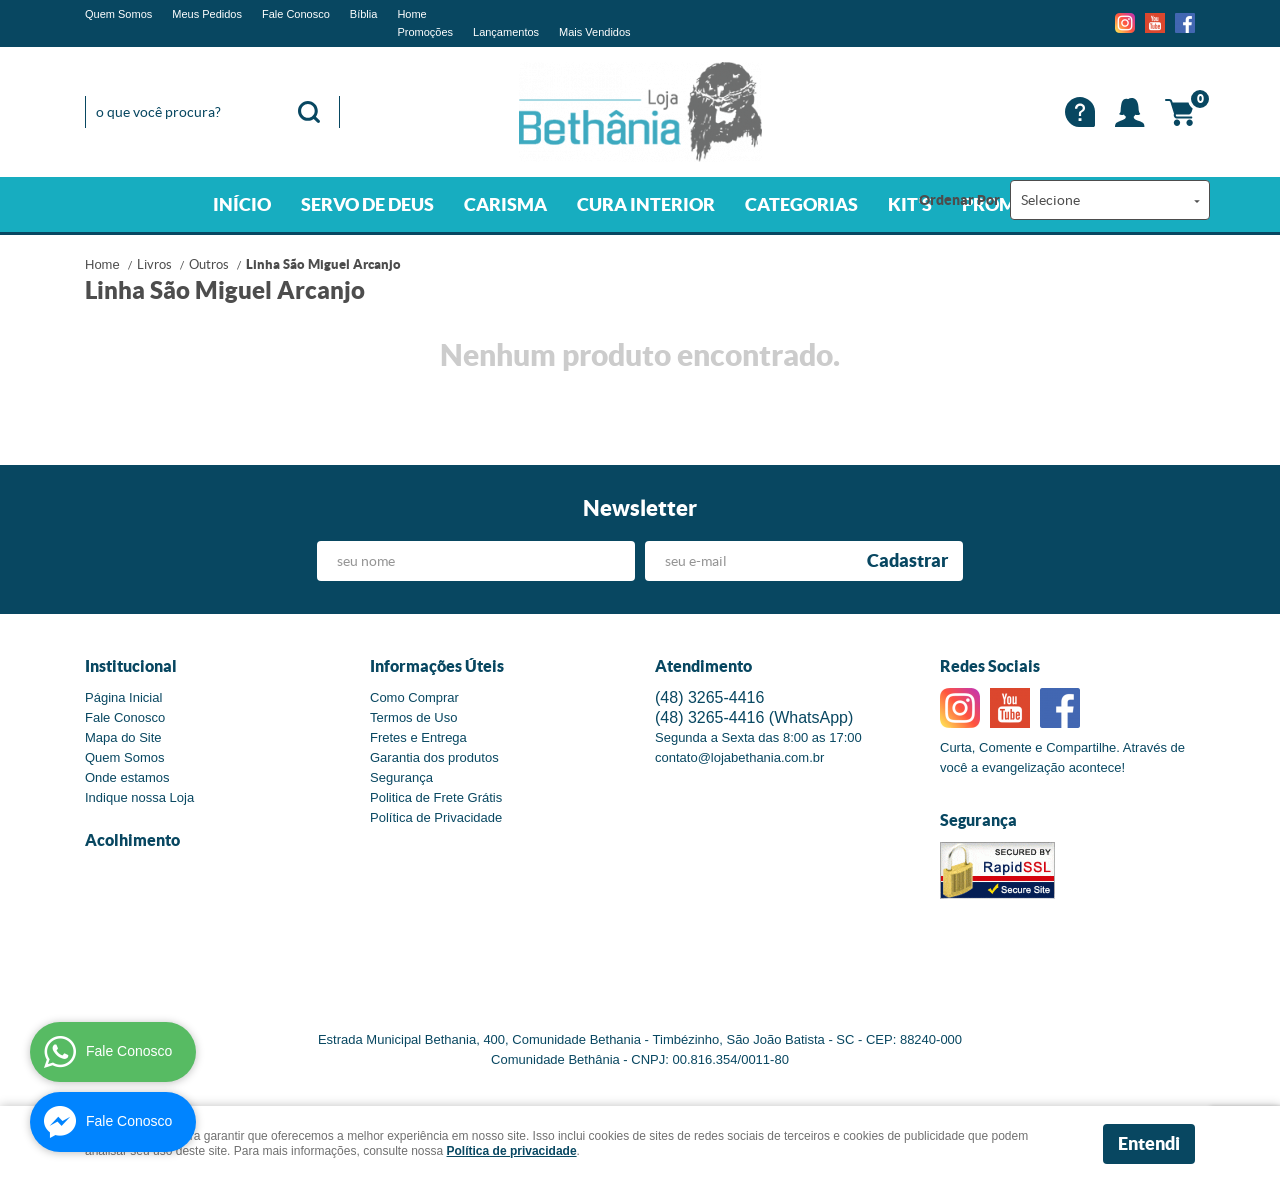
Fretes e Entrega (418, 737)
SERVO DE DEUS (367, 204)
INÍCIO (242, 204)
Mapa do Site (123, 737)
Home (411, 14)
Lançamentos (506, 32)
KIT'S (910, 204)
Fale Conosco (296, 14)
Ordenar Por (959, 200)
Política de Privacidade (436, 817)
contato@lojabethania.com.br (739, 757)
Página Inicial (123, 697)
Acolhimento (132, 840)
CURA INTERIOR (646, 204)
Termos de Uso (413, 717)
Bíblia (364, 14)
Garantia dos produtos (434, 757)
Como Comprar (414, 697)
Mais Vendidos (595, 32)
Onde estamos (127, 777)
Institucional (131, 666)
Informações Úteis (437, 666)
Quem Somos (118, 14)
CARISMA (505, 204)
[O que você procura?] (309, 112)
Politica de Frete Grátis (436, 797)
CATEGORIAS (801, 204)
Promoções (425, 32)
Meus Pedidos (207, 14)
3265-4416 (709, 697)
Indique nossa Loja (139, 797)
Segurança (401, 777)
